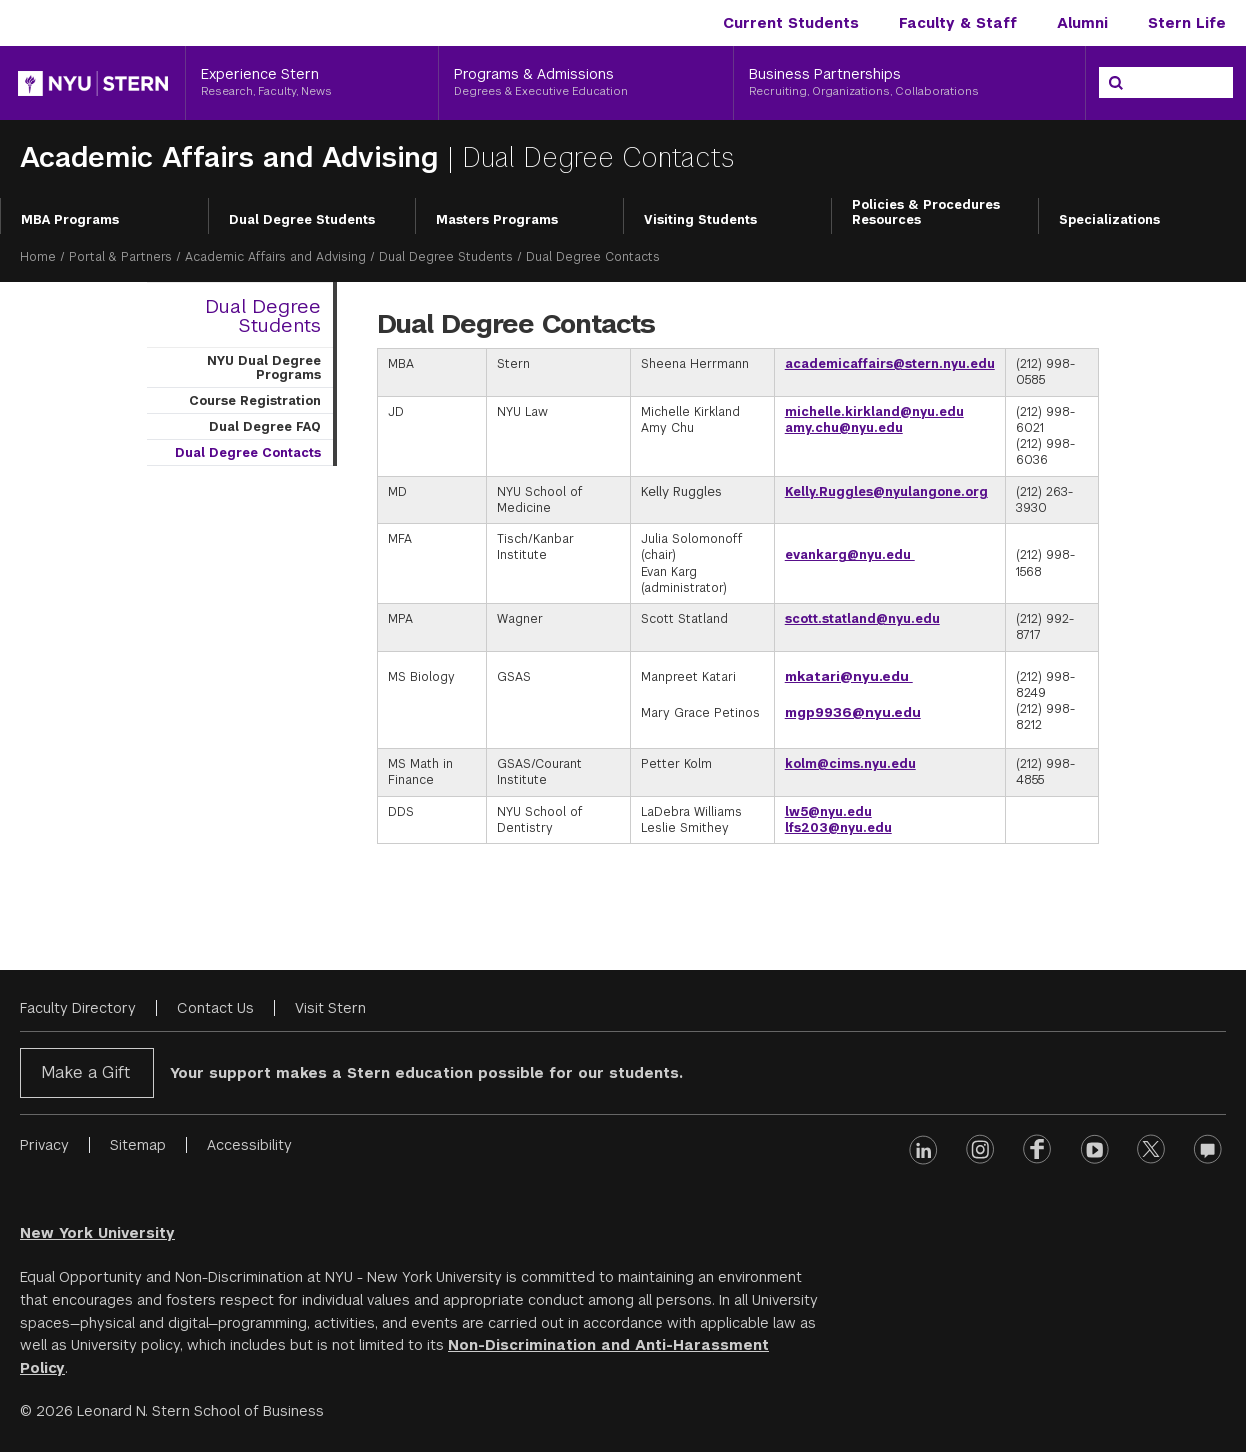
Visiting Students (700, 220)
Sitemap (138, 1145)
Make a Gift (85, 1072)
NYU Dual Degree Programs (264, 368)
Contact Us (215, 1008)
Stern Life (1187, 23)
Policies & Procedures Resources (926, 213)
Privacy (44, 1145)
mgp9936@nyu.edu (853, 712)
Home (38, 257)
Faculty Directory (78, 1008)
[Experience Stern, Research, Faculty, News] (312, 83)
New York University (97, 1233)
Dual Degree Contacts (248, 453)
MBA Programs (70, 220)
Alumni (1082, 23)
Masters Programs (497, 220)
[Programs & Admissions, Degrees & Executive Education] (586, 83)
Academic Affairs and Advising (233, 157)
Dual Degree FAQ (265, 427)
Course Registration (255, 401)
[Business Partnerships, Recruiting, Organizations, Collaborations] (909, 83)
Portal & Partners (120, 257)
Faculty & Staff (958, 23)
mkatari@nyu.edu (849, 676)
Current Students (791, 23)
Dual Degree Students (302, 220)
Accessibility (249, 1145)
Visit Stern (330, 1008)
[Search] (1116, 83)
